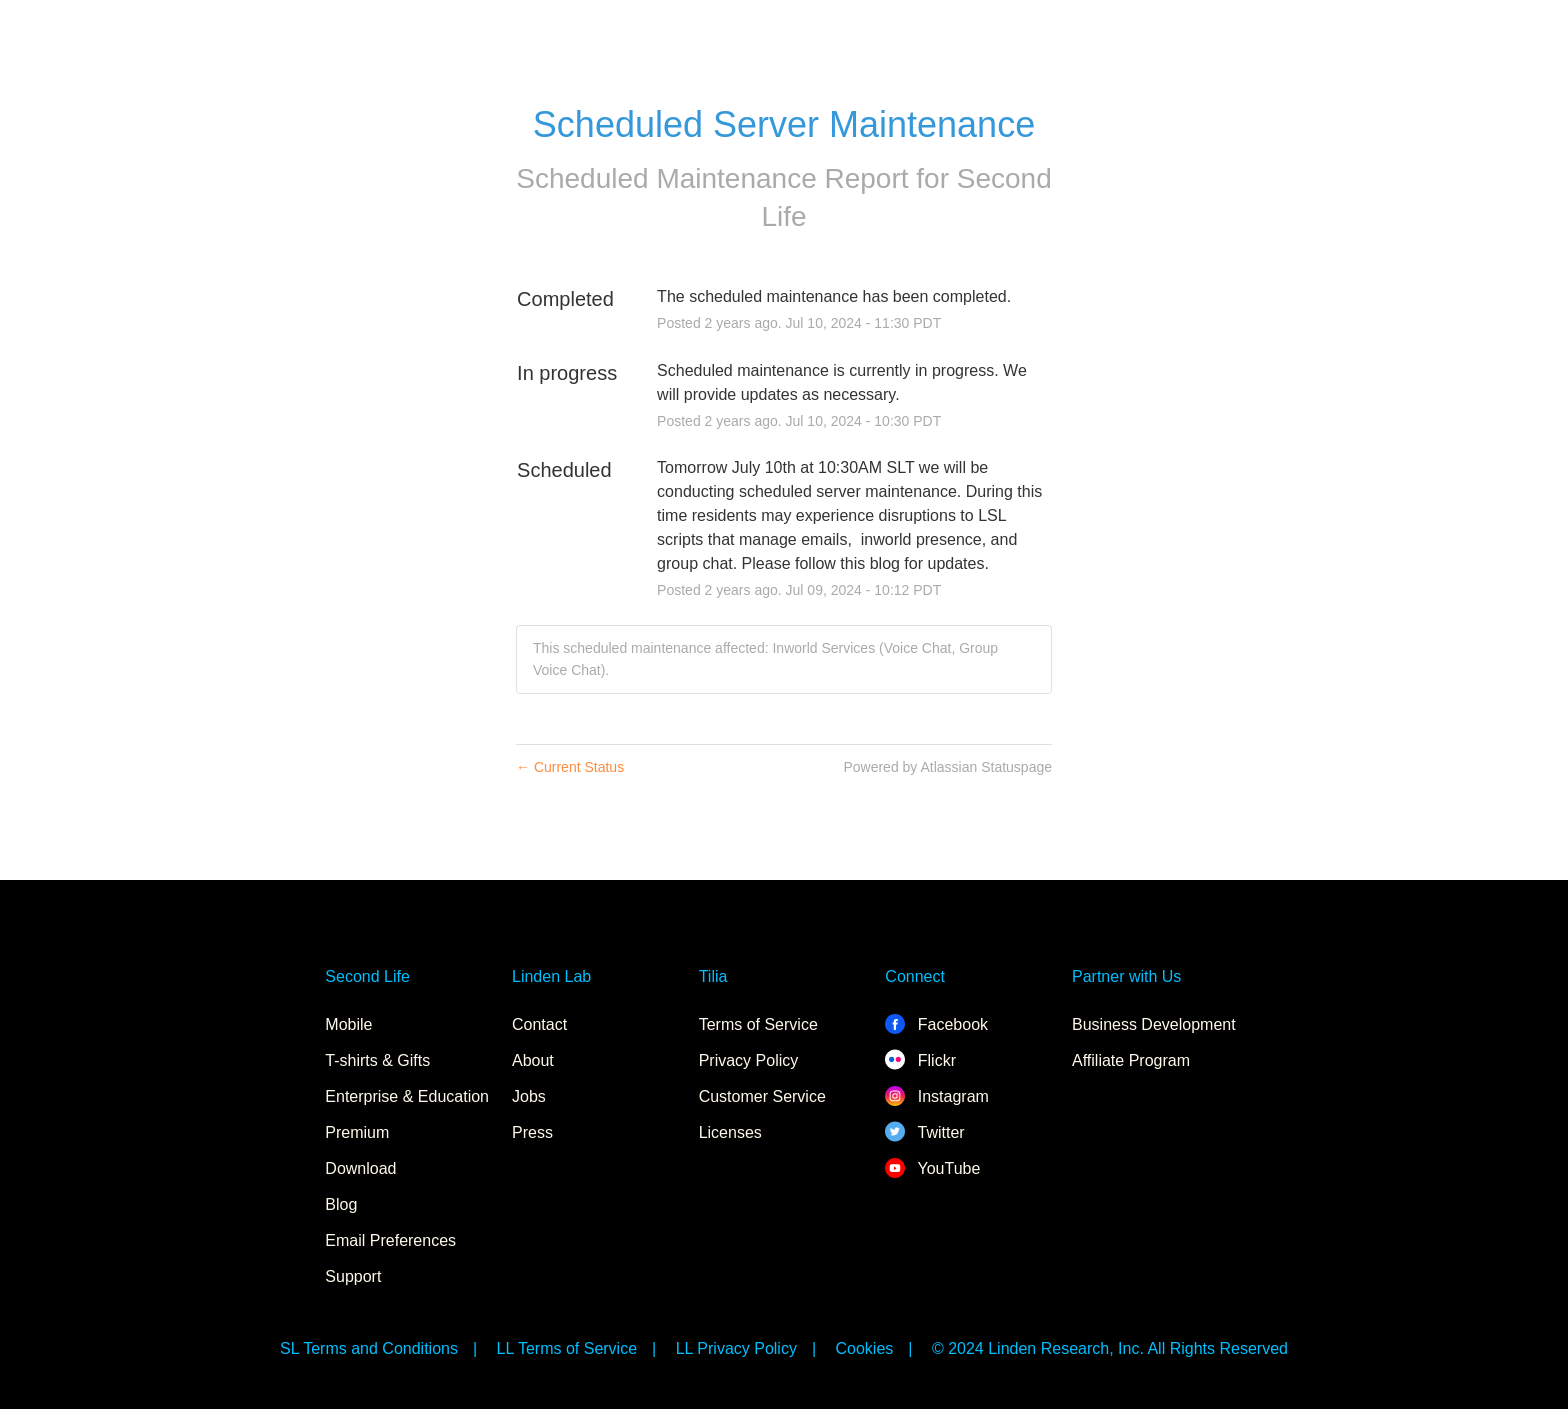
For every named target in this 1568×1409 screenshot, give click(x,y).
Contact (539, 1024)
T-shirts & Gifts (377, 1060)
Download (360, 1168)
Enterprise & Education (407, 1096)
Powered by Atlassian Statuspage (947, 767)
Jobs (529, 1096)
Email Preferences (390, 1240)
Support (353, 1276)
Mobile (348, 1024)
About (533, 1060)
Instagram (937, 1096)
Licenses (730, 1132)
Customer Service (762, 1096)
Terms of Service (758, 1024)
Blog (341, 1204)
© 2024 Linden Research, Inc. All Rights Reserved (1110, 1348)
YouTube (932, 1168)
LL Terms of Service (567, 1348)
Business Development (1154, 1024)
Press (532, 1132)
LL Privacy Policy (736, 1348)
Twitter (924, 1132)
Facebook (936, 1024)
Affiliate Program (1131, 1060)
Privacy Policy (749, 1060)
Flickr (920, 1060)
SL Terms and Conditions (369, 1348)
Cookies (865, 1348)
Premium (357, 1132)
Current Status (570, 767)
